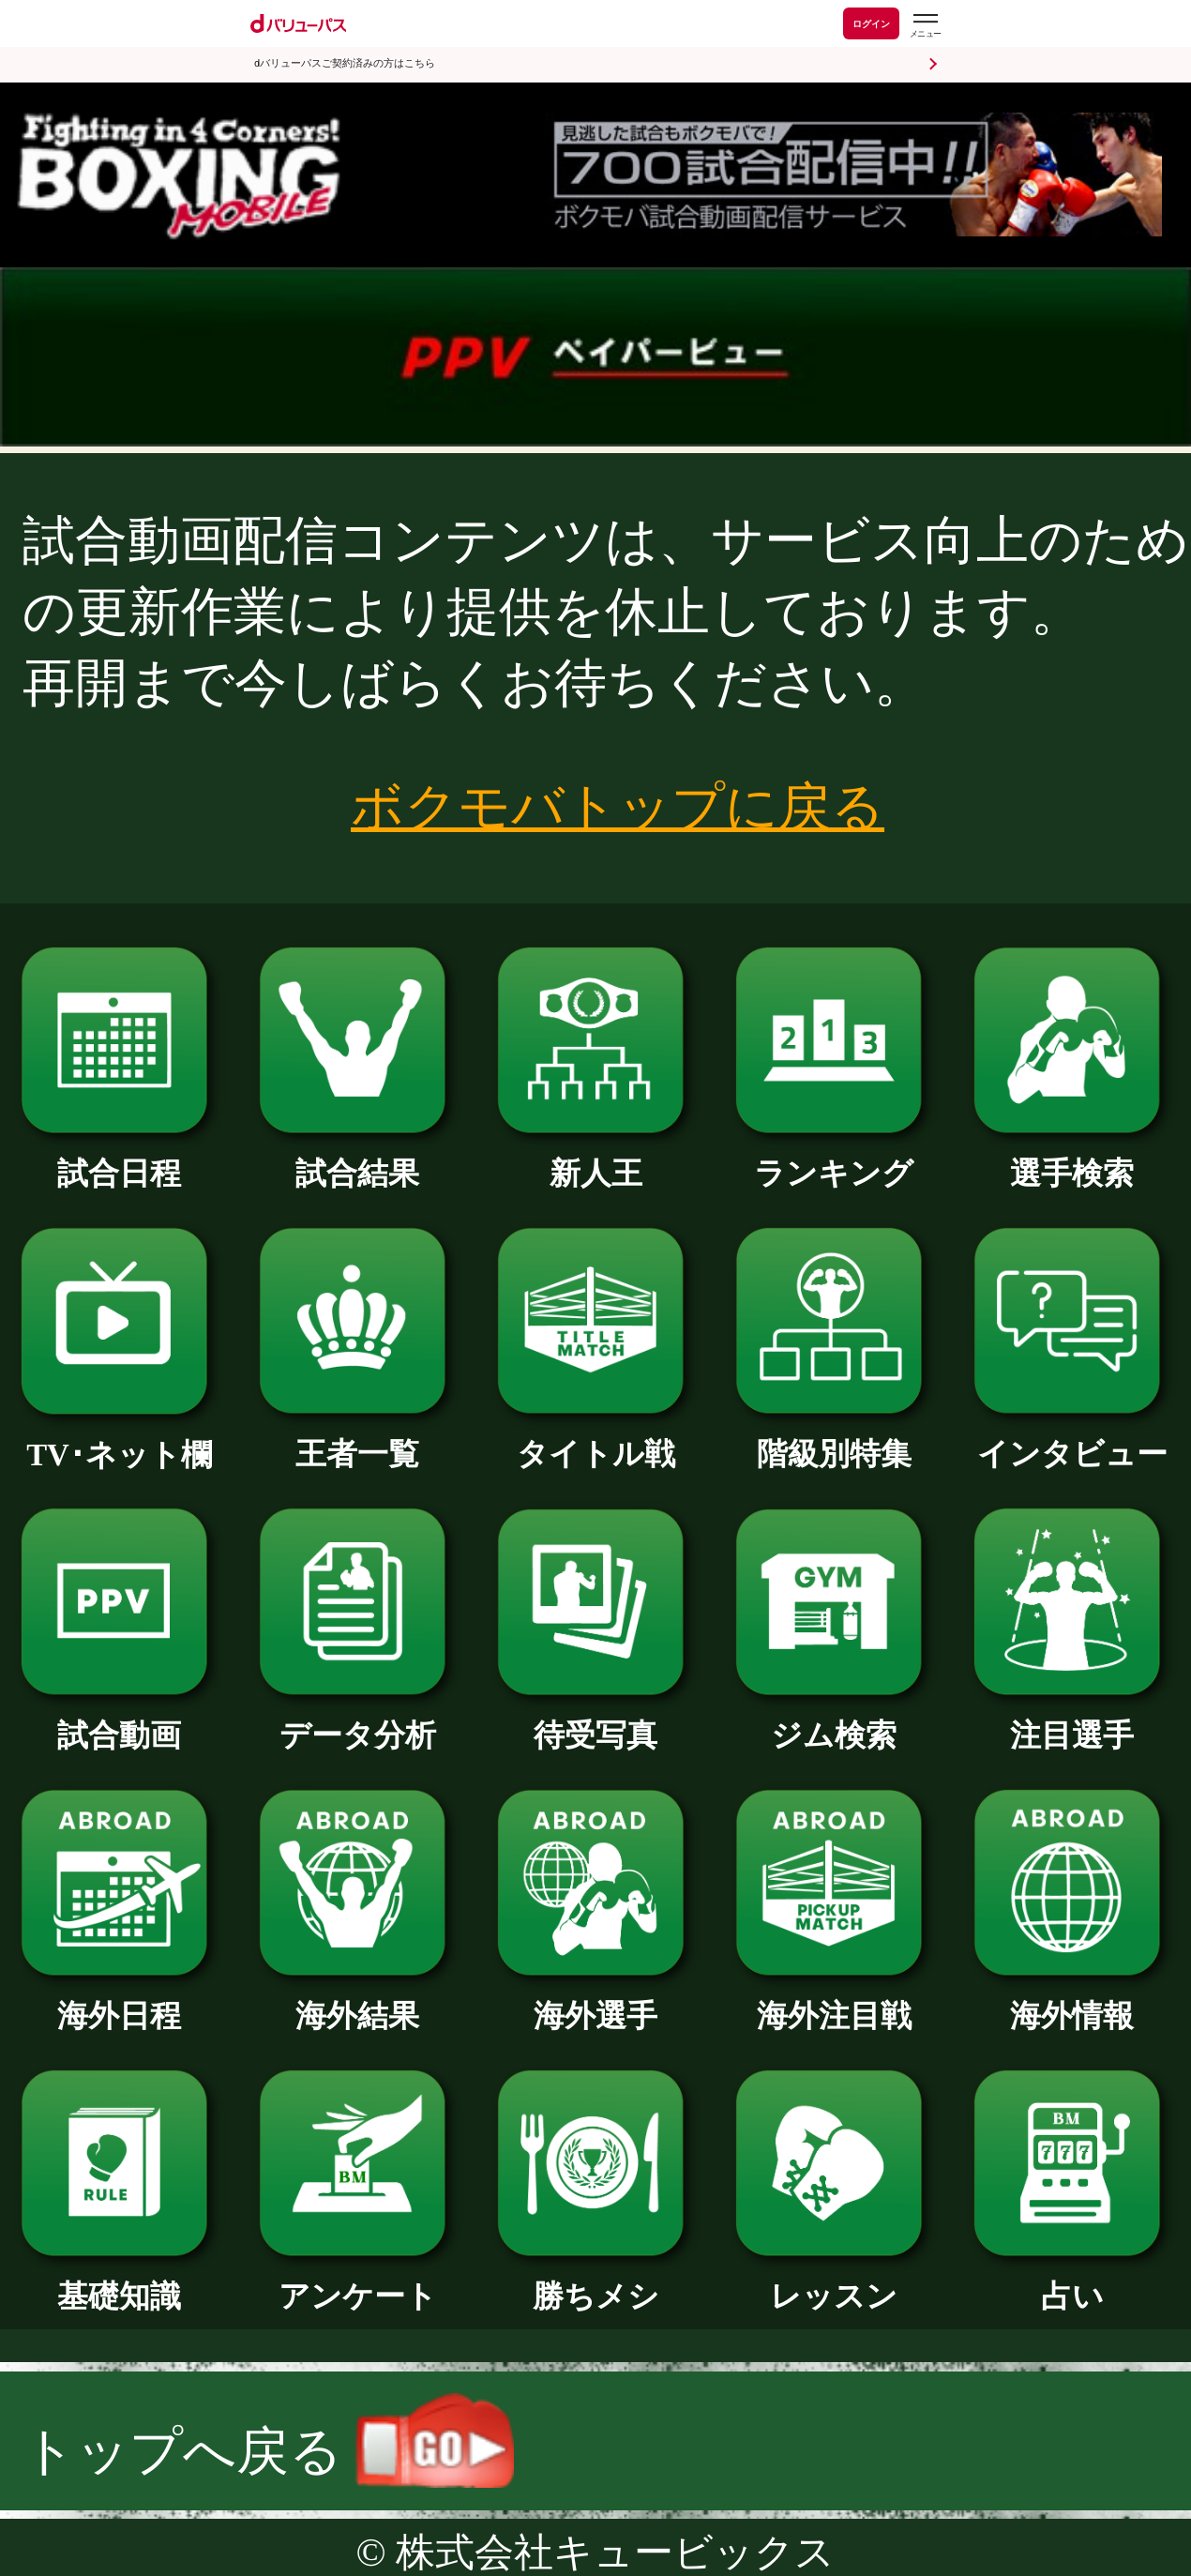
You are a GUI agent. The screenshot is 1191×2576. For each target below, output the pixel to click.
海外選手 (595, 2000)
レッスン (834, 2281)
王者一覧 (357, 1438)
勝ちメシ (595, 2281)
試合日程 (119, 1158)
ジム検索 (834, 1720)
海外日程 (119, 2000)
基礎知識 (119, 2281)
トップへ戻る (268, 2451)
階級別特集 (834, 1438)
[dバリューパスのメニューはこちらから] (925, 26)
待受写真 (595, 1720)
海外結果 (357, 2000)
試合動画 (119, 1720)
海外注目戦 (834, 2000)
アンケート (357, 2281)
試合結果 (357, 1158)
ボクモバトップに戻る (617, 807)
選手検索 (1072, 1158)
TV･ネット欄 (119, 1439)
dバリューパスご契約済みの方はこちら (344, 63)
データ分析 (357, 1720)
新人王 (595, 1158)
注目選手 (1072, 1720)
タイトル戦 (595, 1438)
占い (1072, 2281)
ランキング (834, 1158)
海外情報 (1072, 2000)
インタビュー (1072, 1438)
